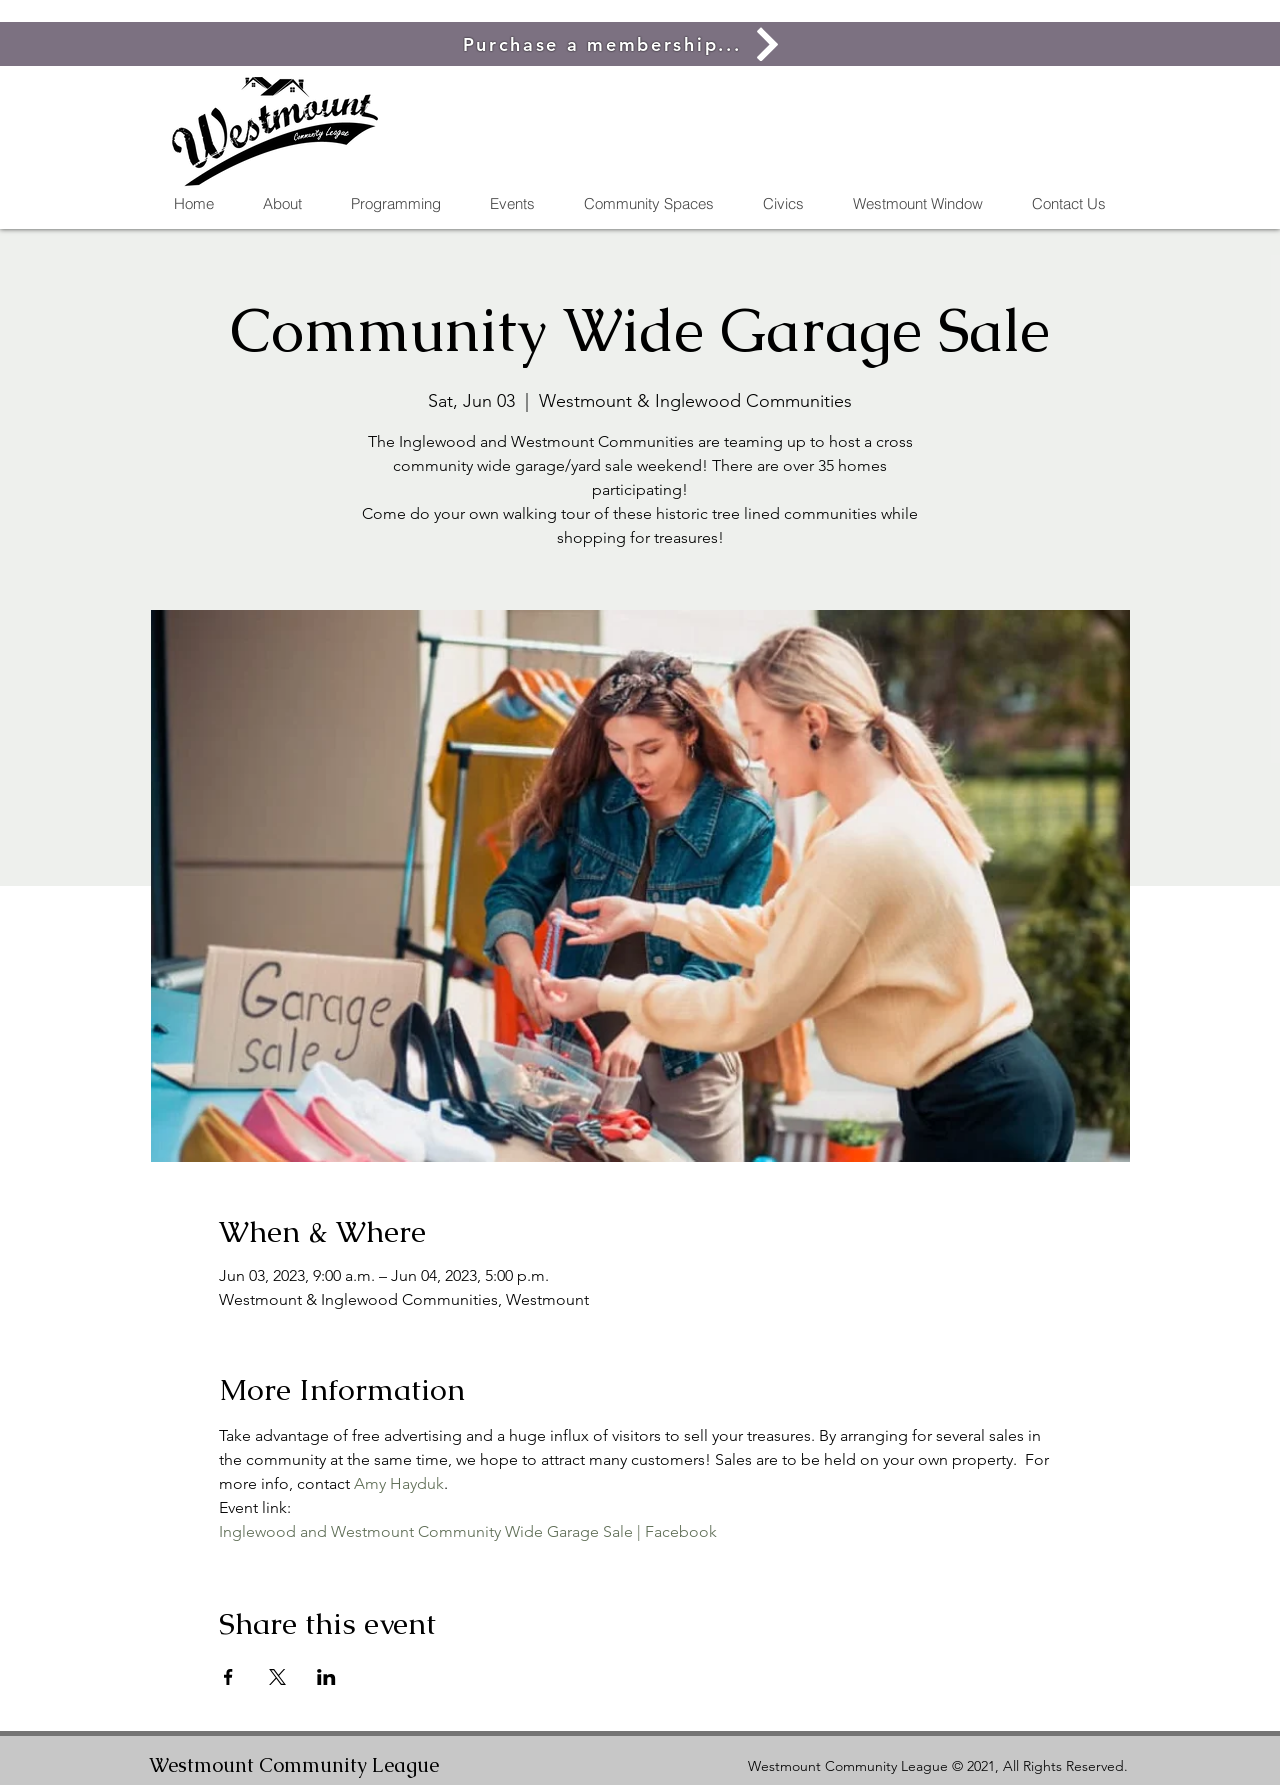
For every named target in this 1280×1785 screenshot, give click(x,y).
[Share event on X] (277, 1677)
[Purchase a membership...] (624, 44)
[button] (648, 204)
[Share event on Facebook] (228, 1677)
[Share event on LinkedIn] (326, 1677)
